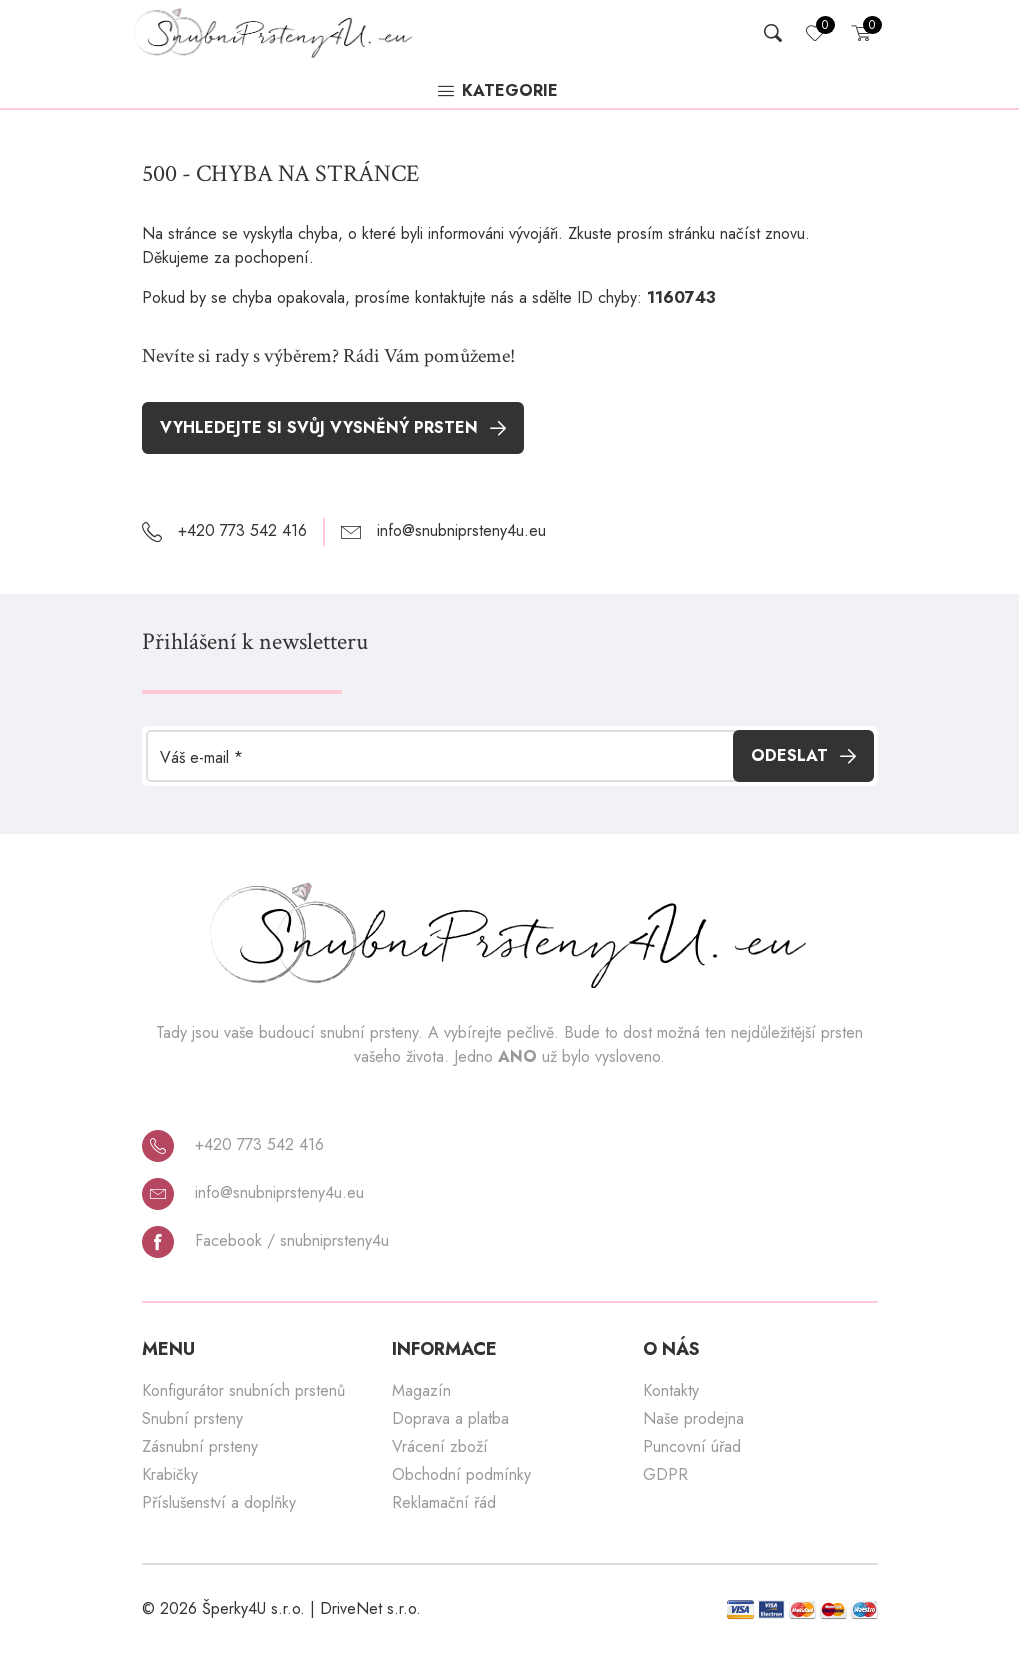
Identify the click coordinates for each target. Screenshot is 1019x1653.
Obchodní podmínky (461, 1474)
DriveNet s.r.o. (370, 1608)
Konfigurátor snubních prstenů (243, 1390)
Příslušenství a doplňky (219, 1502)
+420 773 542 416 (233, 1145)
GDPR (665, 1474)
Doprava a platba (450, 1418)
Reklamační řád (444, 1502)
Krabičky (170, 1474)
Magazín (421, 1390)
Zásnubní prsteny (200, 1446)
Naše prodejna (693, 1418)
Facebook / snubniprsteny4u (265, 1241)
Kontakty (671, 1390)
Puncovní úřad (692, 1446)
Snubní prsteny (192, 1418)
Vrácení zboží (440, 1446)
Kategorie (498, 92)
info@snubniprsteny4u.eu (253, 1193)
